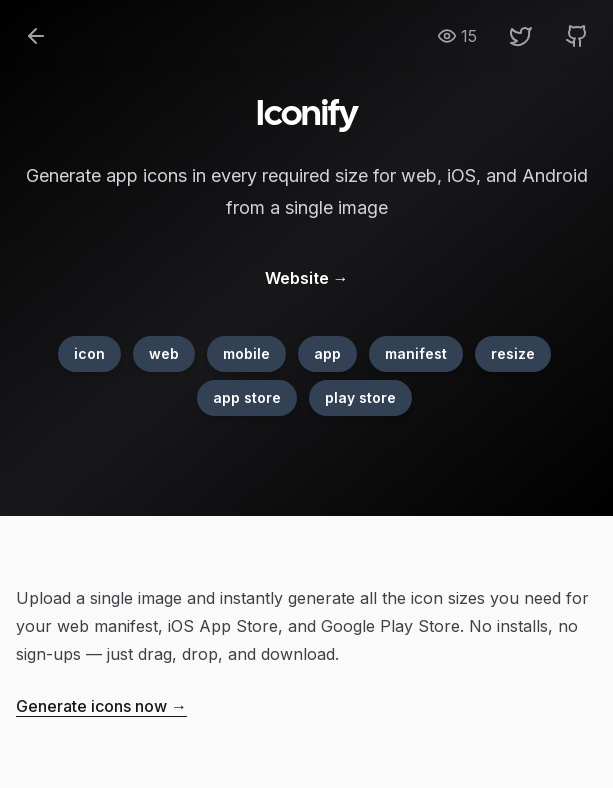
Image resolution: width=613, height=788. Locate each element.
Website (307, 278)
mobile (246, 353)
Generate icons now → (101, 706)
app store (247, 397)
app (327, 353)
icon (89, 353)
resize (513, 353)
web (164, 353)
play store (360, 397)
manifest (416, 353)
